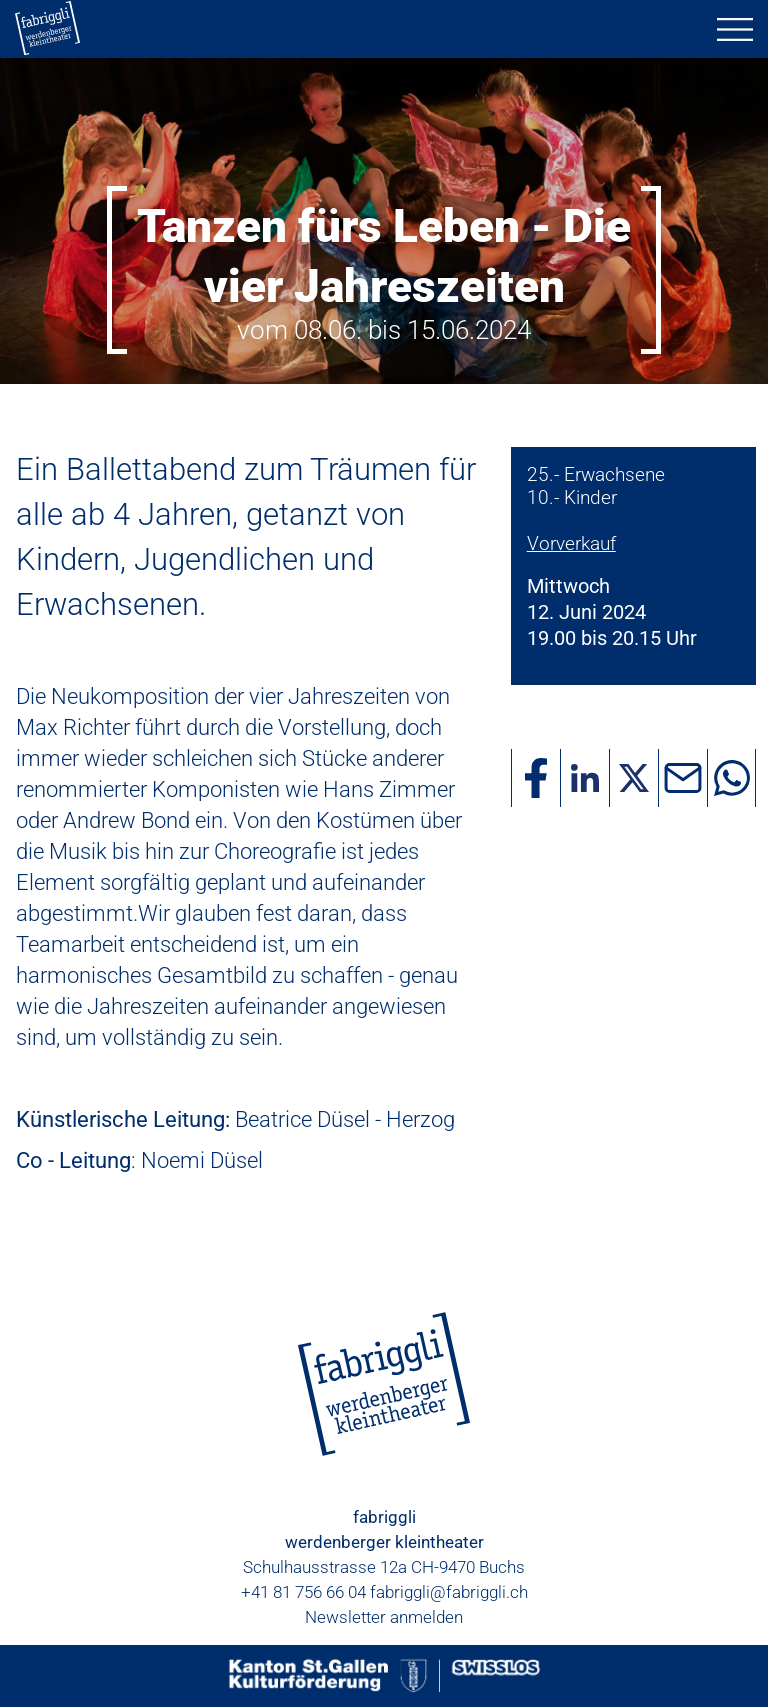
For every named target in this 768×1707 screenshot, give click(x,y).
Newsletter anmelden (384, 1617)
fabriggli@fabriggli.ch (449, 1592)
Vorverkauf (571, 543)
